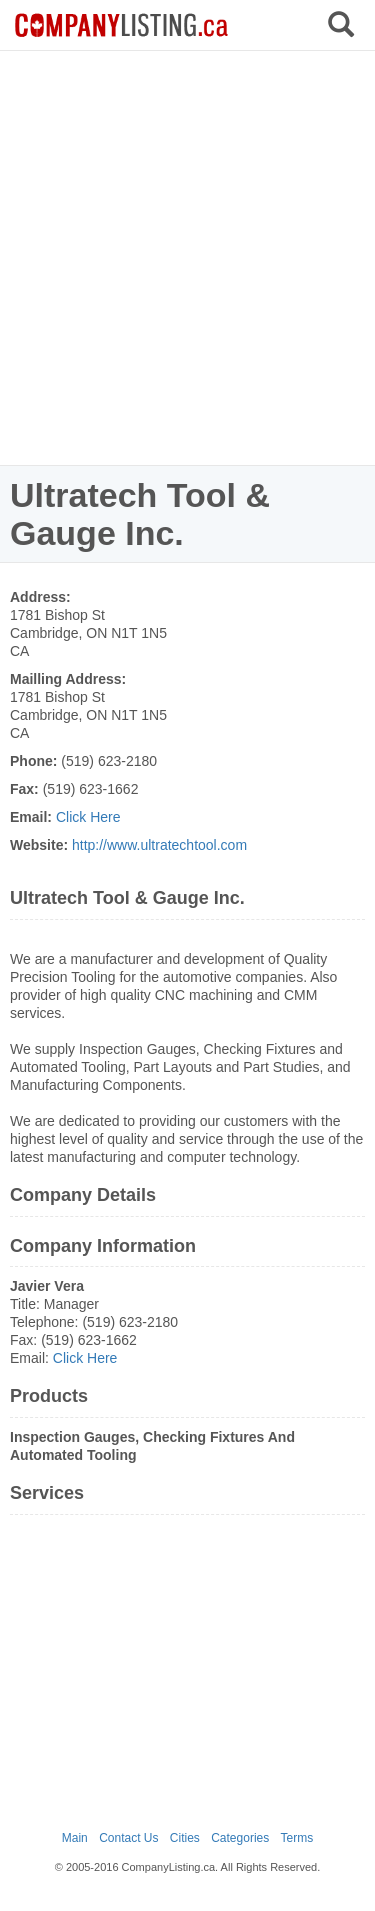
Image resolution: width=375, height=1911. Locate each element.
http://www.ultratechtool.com (159, 845)
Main (75, 1838)
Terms (297, 1838)
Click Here (88, 817)
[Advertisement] (187, 257)
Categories (240, 1838)
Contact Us (128, 1838)
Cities (185, 1838)
